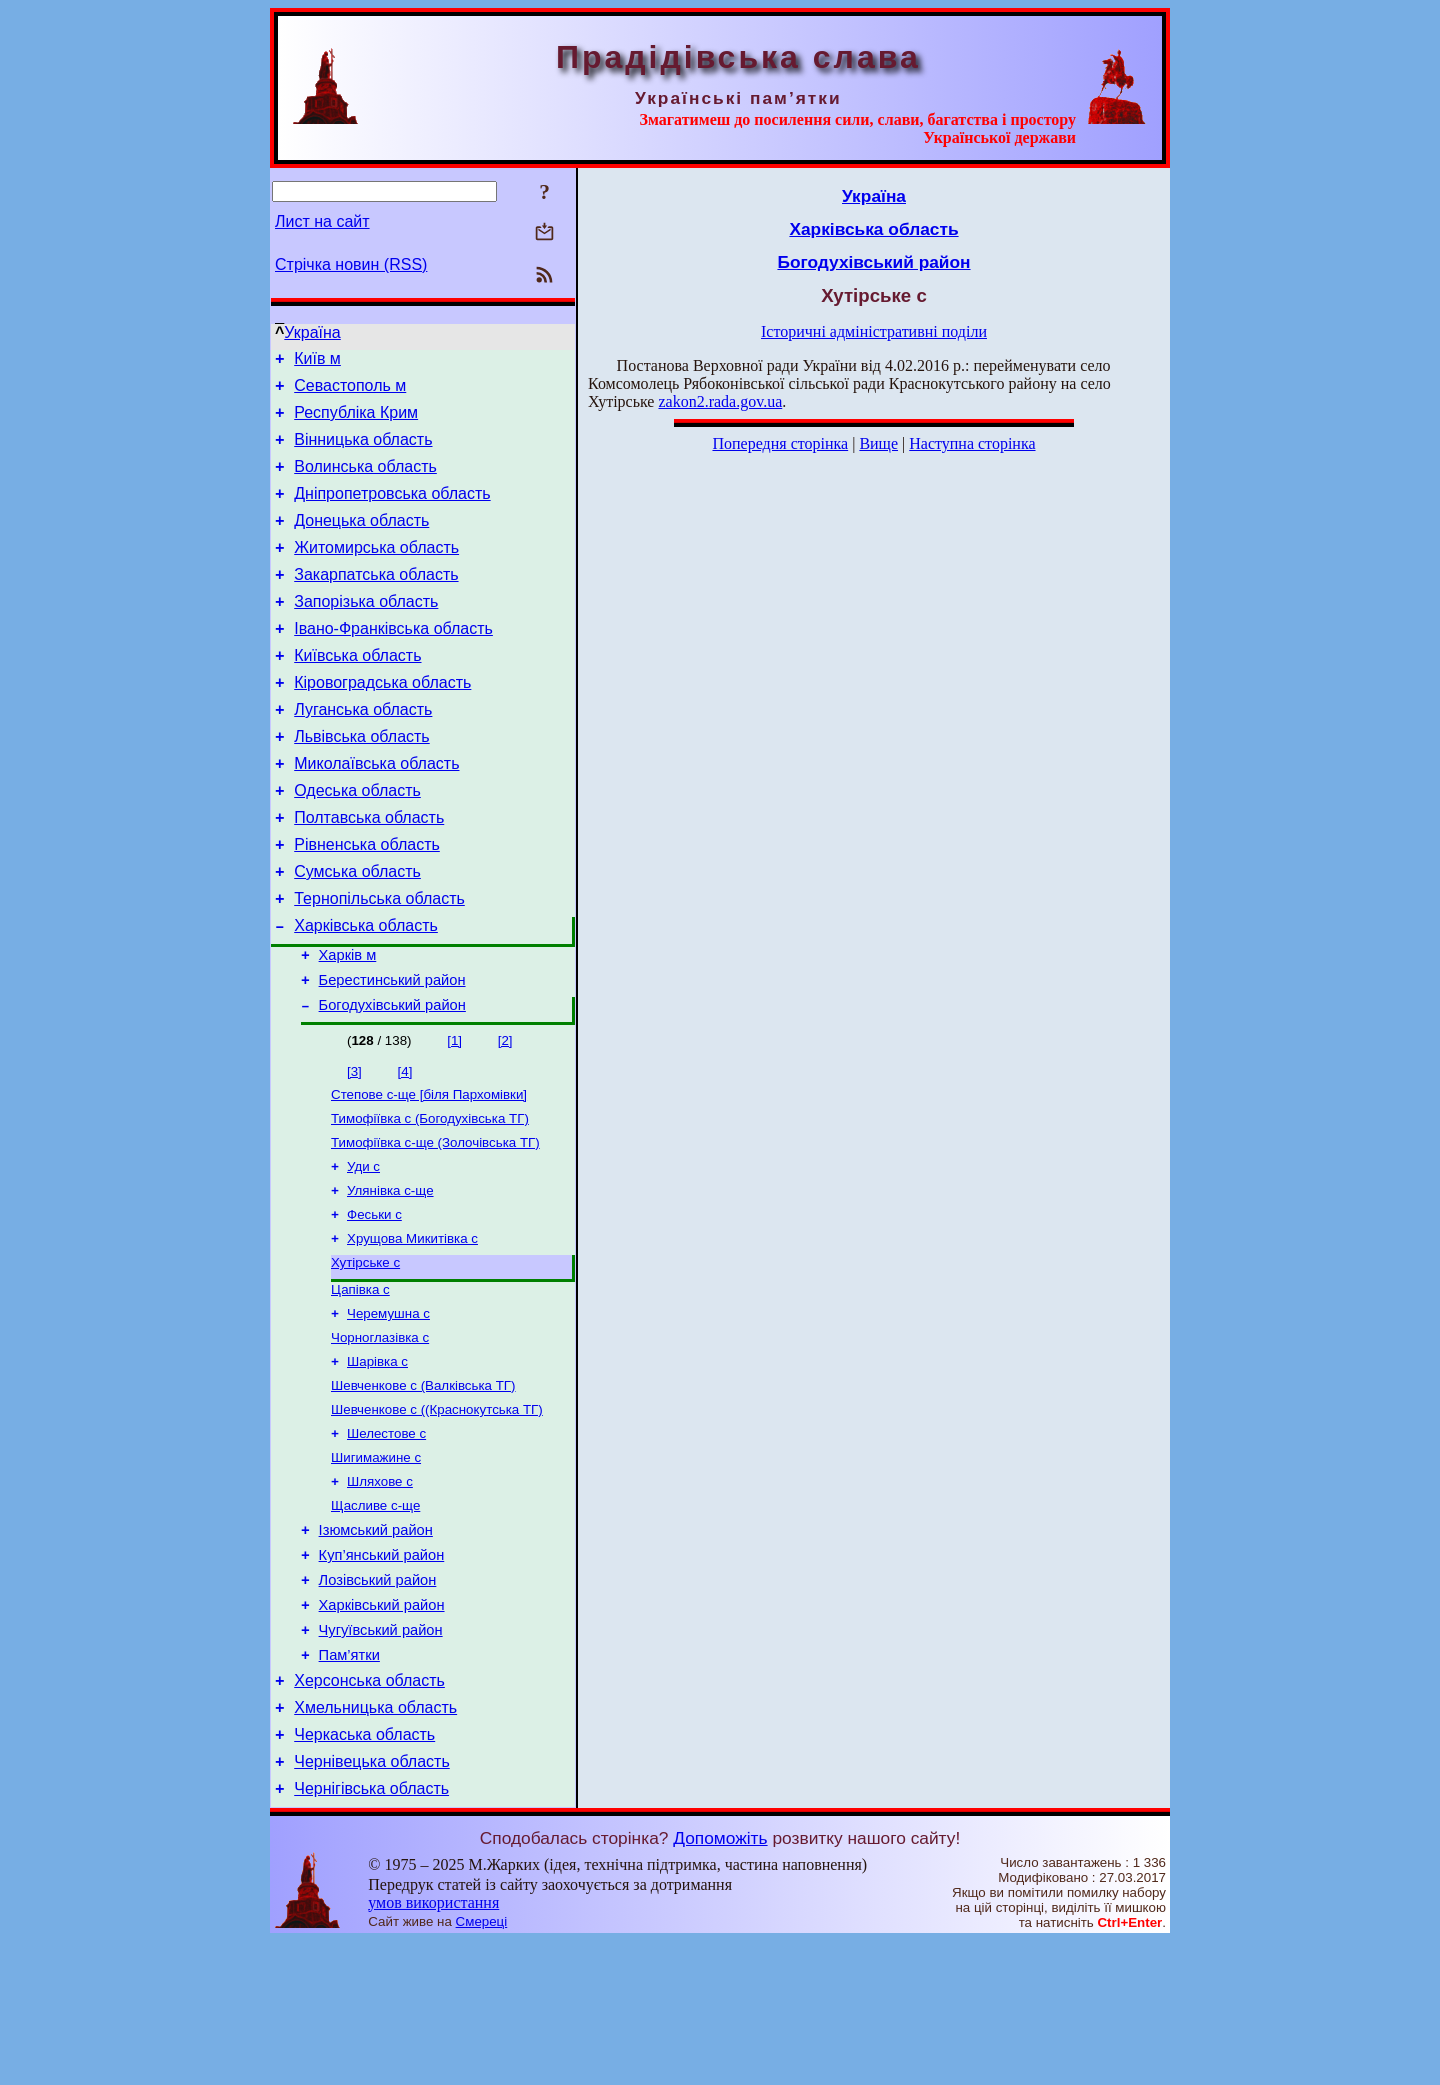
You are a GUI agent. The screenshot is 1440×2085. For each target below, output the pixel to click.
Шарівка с (377, 1460)
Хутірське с (365, 1353)
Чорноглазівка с (380, 1434)
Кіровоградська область (382, 721)
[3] (354, 1146)
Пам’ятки (349, 1784)
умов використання (433, 2046)
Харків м (348, 1024)
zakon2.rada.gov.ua (720, 401)
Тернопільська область (379, 961)
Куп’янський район (382, 1672)
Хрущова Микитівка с (412, 1327)
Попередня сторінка (780, 443)
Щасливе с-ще (375, 1616)
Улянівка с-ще (390, 1275)
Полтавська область (369, 871)
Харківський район (382, 1728)
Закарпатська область (376, 601)
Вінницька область (363, 451)
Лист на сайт (322, 221)
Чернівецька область (372, 1902)
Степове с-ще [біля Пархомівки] (429, 1171)
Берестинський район (392, 1052)
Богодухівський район (392, 1080)
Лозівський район (378, 1700)
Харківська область (366, 991)
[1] (454, 1115)
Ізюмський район (376, 1644)
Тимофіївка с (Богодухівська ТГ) (430, 1197)
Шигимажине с (376, 1564)
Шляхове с (380, 1590)
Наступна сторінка (972, 443)
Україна (312, 332)
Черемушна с (388, 1408)
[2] (505, 1115)
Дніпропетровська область (392, 511)
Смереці (482, 2065)
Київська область (357, 691)
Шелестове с (386, 1538)
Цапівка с (360, 1382)
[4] (405, 1146)
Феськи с (374, 1301)
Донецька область (361, 541)
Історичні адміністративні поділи (874, 331)
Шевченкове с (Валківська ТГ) (423, 1486)
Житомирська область (376, 571)
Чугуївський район (381, 1756)
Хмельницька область (375, 1842)
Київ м (317, 361)
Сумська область (357, 931)
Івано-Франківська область (393, 661)
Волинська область (365, 481)
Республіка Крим (356, 421)
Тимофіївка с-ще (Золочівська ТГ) (435, 1223)
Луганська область (363, 751)
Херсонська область (369, 1812)
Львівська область (361, 781)
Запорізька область (366, 631)
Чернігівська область (371, 1932)
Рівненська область (367, 901)
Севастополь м (350, 391)
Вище (878, 443)
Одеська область (357, 841)
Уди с (363, 1249)
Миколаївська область (376, 811)
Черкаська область (364, 1872)
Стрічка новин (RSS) (351, 264)
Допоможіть (720, 1982)
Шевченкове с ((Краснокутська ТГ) (437, 1512)
